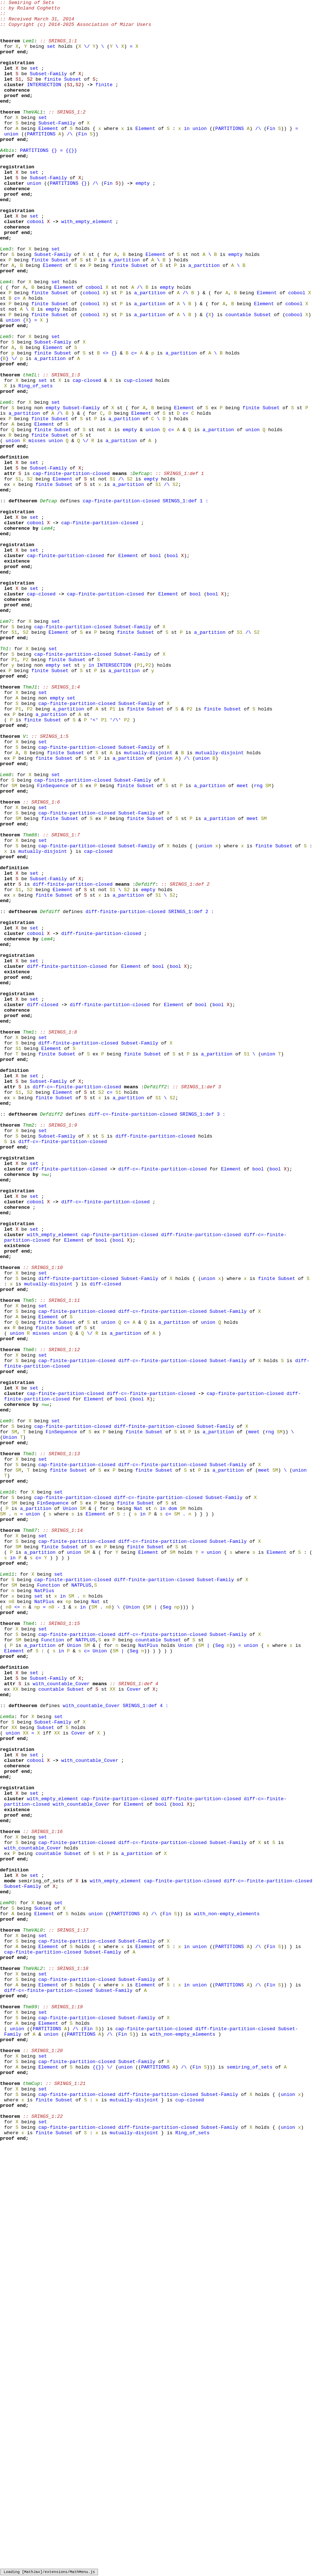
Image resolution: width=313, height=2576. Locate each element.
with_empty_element (86, 266)
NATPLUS (81, 1902)
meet (242, 943)
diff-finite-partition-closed (72, 1061)
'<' (94, 864)
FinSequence (52, 943)
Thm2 (45, 1410)
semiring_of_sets (249, 2480)
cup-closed (138, 456)
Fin (271, 154)
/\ (258, 154)
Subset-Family (48, 88)
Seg (167, 1928)
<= (17, 1928)
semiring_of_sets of (47, 2257)
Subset (72, 95)
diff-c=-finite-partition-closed (77, 1304)
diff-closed (43, 1206)
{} (54, 180)
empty (142, 220)
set (51, 56)
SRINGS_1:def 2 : (191, 1094)
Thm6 (45, 1686)
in (187, 154)
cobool (35, 266)
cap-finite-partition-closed (71, 568)
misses (37, 529)
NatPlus (44, 1909)
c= (17, 358)
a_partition (124, 312)
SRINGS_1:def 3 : (202, 1337)
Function (48, 1902)
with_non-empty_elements (227, 2296)
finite (52, 95)
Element (48, 154)
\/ (87, 56)
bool (155, 667)
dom (172, 1810)
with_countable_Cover (61, 2020)
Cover (134, 2027)
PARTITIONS (229, 154)
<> (106, 424)
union (199, 154)
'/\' (115, 864)
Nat (138, 1810)
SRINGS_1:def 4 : (145, 2047)
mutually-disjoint (148, 903)
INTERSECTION (44, 102)
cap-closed (87, 456)
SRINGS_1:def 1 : (185, 601)
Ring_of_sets (35, 463)
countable (238, 378)
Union (10, 1725)
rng (258, 943)
